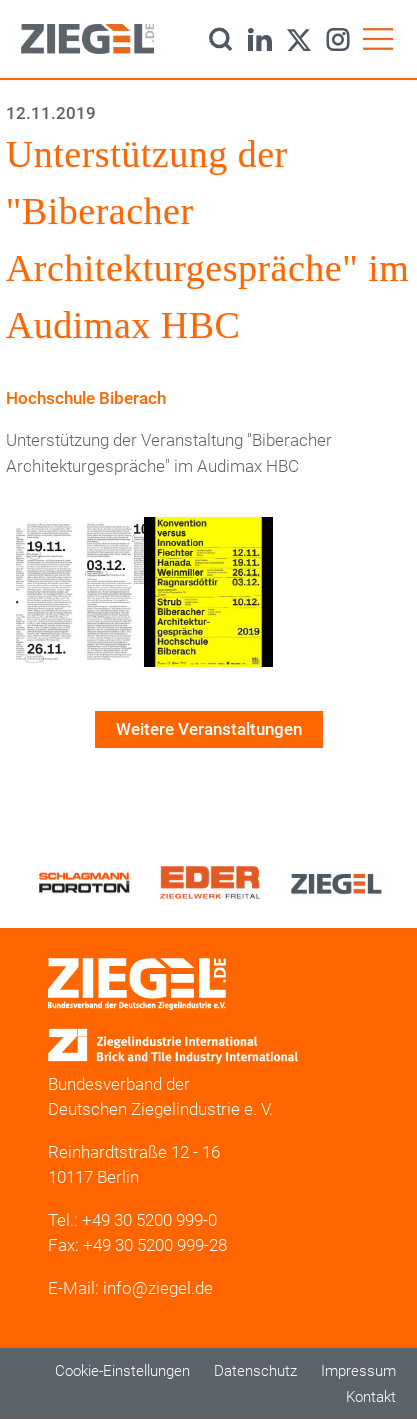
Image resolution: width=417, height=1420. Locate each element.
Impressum (358, 1371)
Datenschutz (255, 1371)
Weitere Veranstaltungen (209, 729)
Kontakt (371, 1397)
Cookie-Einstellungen (122, 1371)
